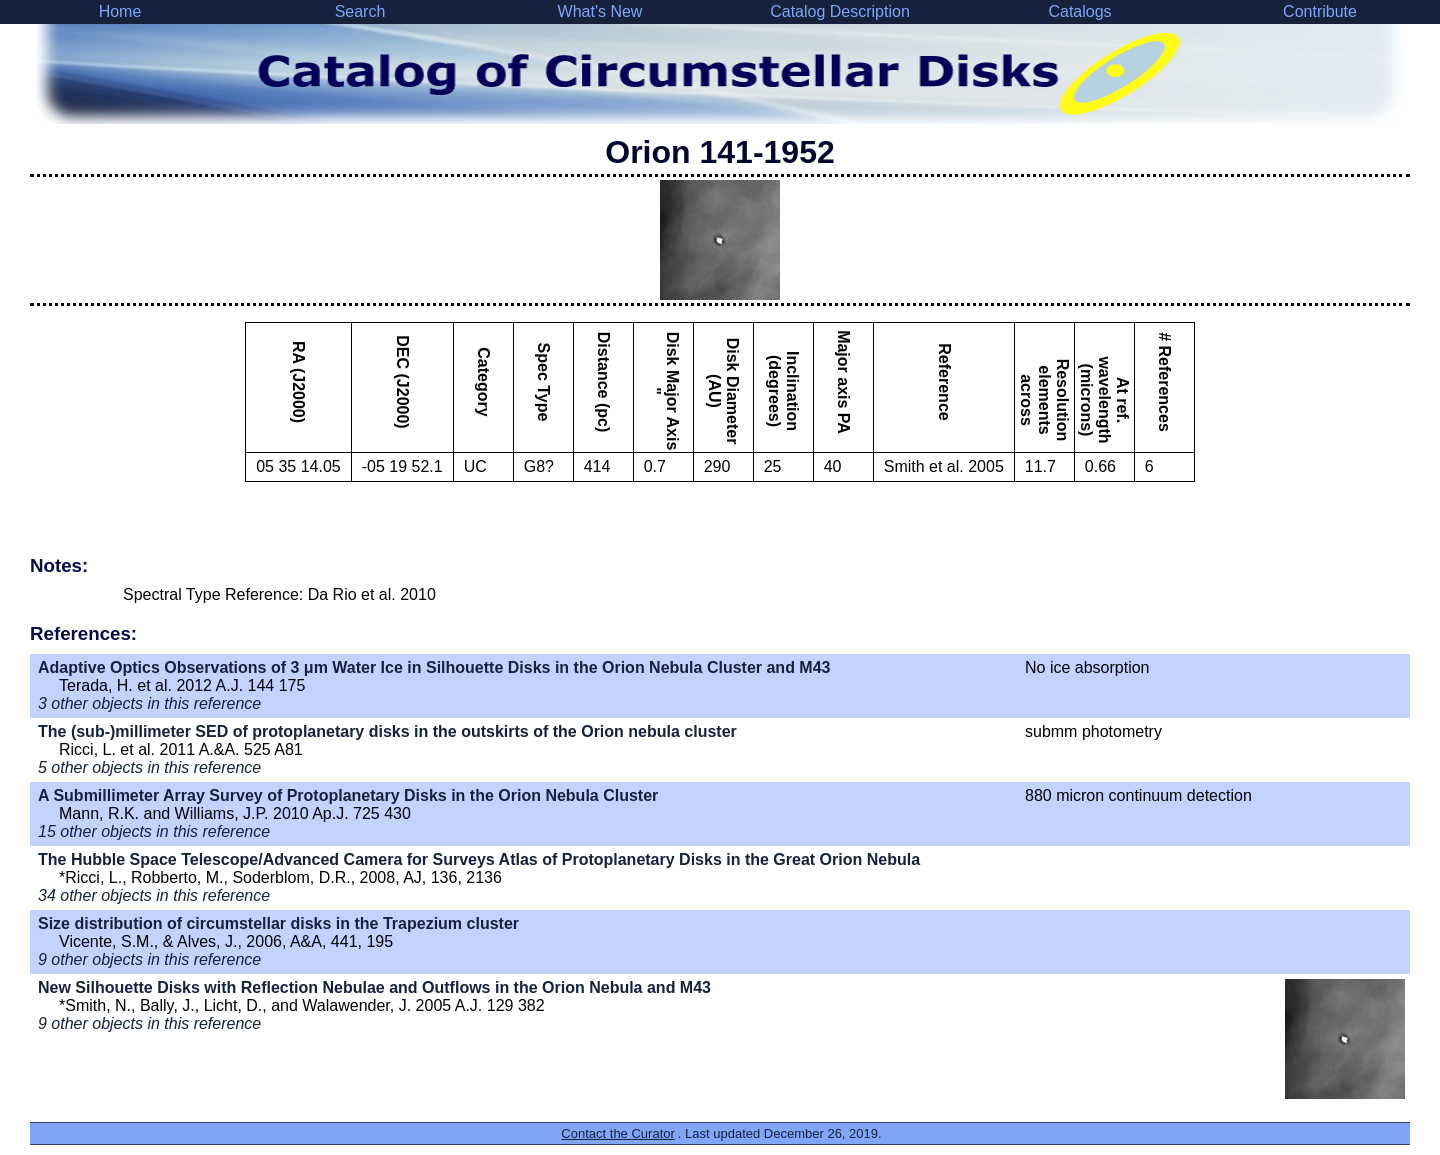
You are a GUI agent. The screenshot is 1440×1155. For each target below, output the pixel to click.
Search (360, 11)
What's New (600, 11)
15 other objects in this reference (154, 831)
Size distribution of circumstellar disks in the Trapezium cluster (278, 923)
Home (120, 11)
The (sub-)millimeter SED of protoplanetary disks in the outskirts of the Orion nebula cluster (387, 731)
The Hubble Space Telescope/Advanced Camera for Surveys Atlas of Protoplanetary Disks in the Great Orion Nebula (479, 859)
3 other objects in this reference (149, 703)
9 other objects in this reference (149, 959)
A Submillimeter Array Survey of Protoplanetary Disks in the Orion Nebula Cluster (348, 795)
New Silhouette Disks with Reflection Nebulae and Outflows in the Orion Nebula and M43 (374, 987)
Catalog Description (840, 11)
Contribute (1320, 11)
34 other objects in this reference (154, 895)
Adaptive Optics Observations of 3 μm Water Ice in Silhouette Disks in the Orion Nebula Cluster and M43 (434, 667)
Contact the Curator (617, 1133)
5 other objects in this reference (149, 767)
